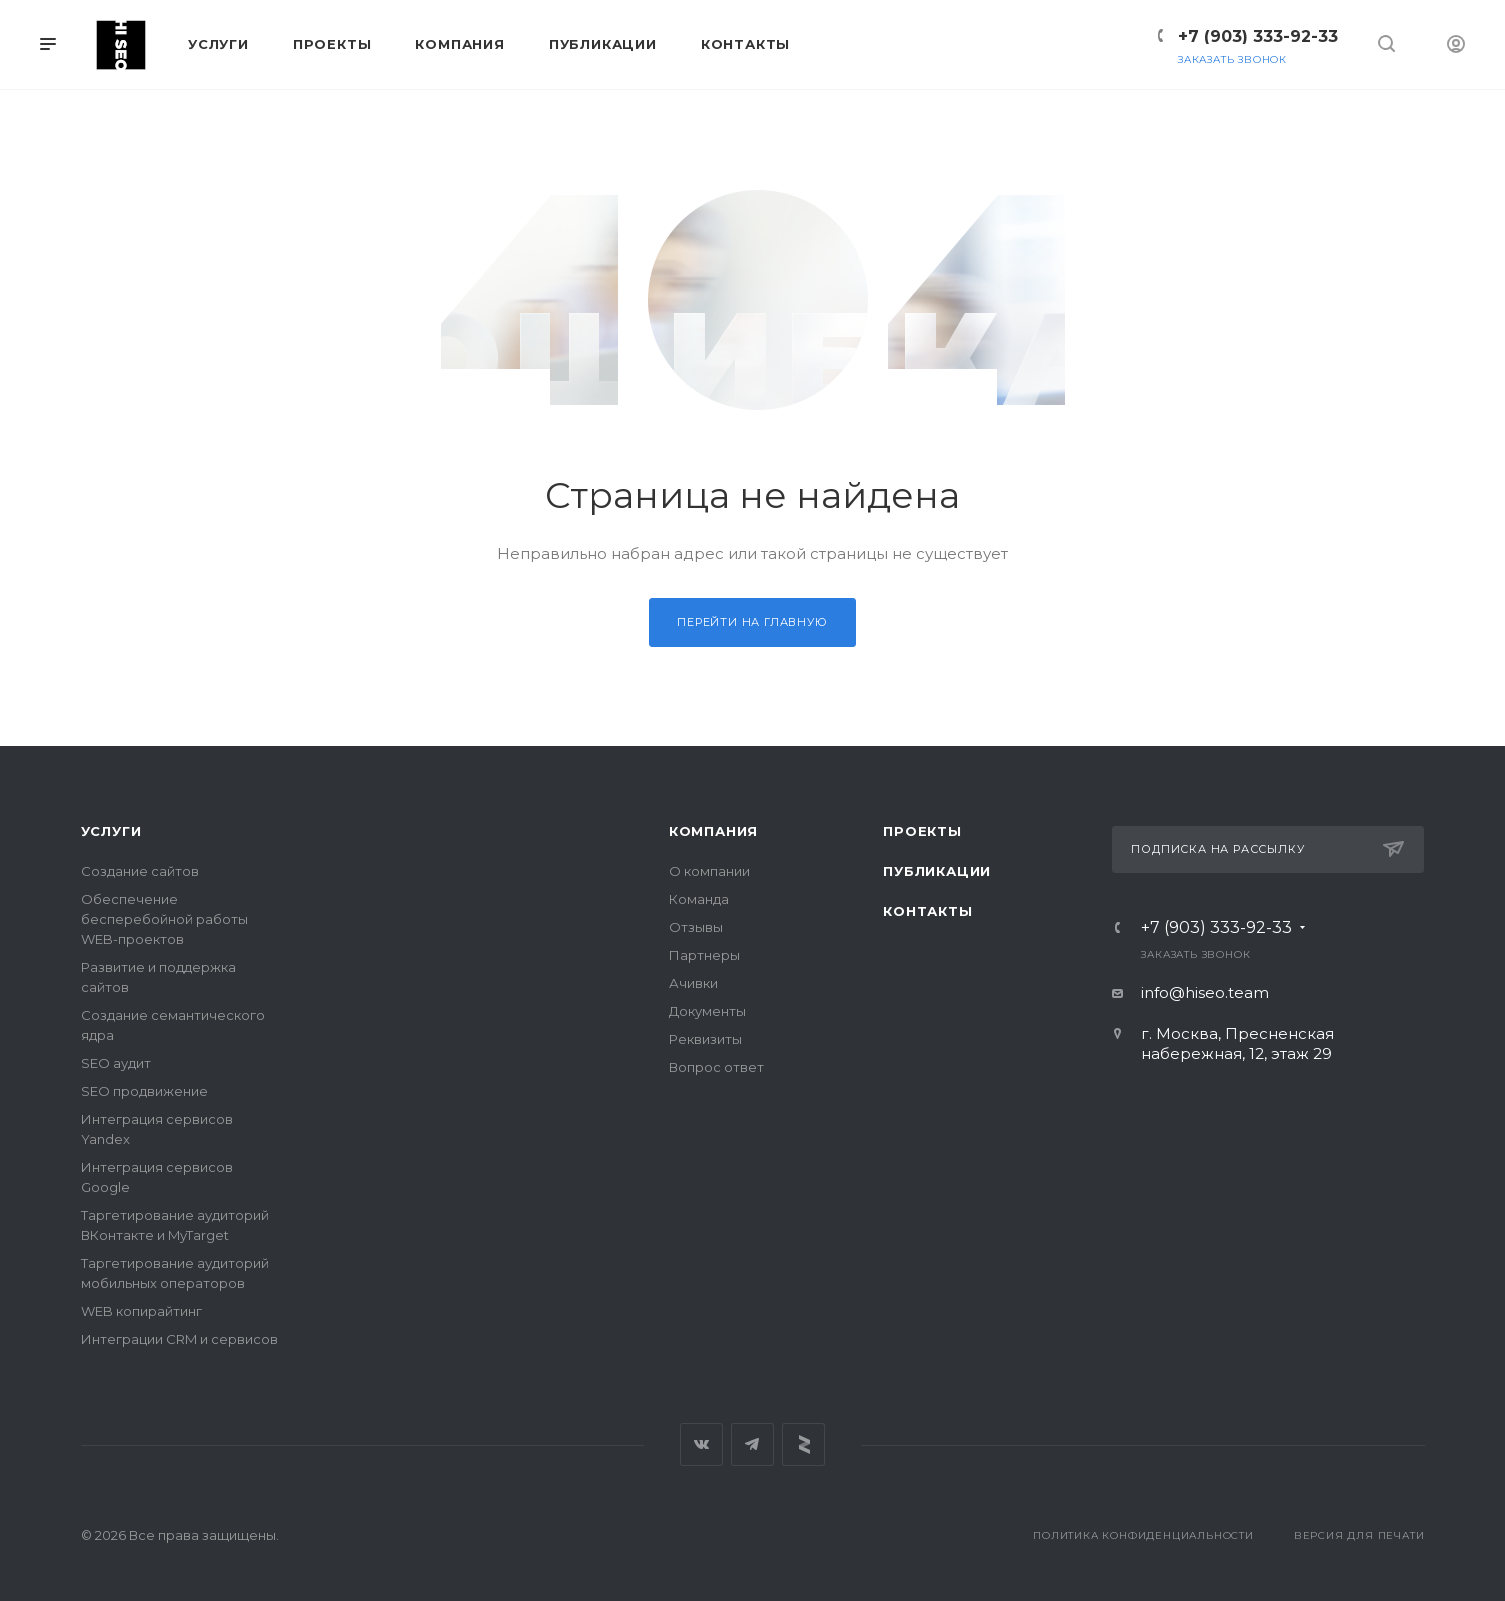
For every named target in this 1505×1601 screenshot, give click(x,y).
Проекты (922, 831)
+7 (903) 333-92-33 (1258, 36)
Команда (699, 899)
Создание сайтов (140, 871)
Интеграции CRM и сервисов (179, 1339)
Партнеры (704, 955)
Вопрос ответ (716, 1067)
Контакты (927, 911)
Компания (713, 831)
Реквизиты (705, 1039)
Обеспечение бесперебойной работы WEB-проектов (164, 919)
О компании (709, 871)
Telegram (752, 1444)
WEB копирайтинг (141, 1311)
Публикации (937, 871)
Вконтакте (701, 1444)
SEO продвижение (144, 1091)
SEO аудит (116, 1063)
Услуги (111, 831)
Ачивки (693, 983)
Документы (707, 1011)
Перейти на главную (752, 622)
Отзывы (696, 927)
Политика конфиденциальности (1143, 1535)
